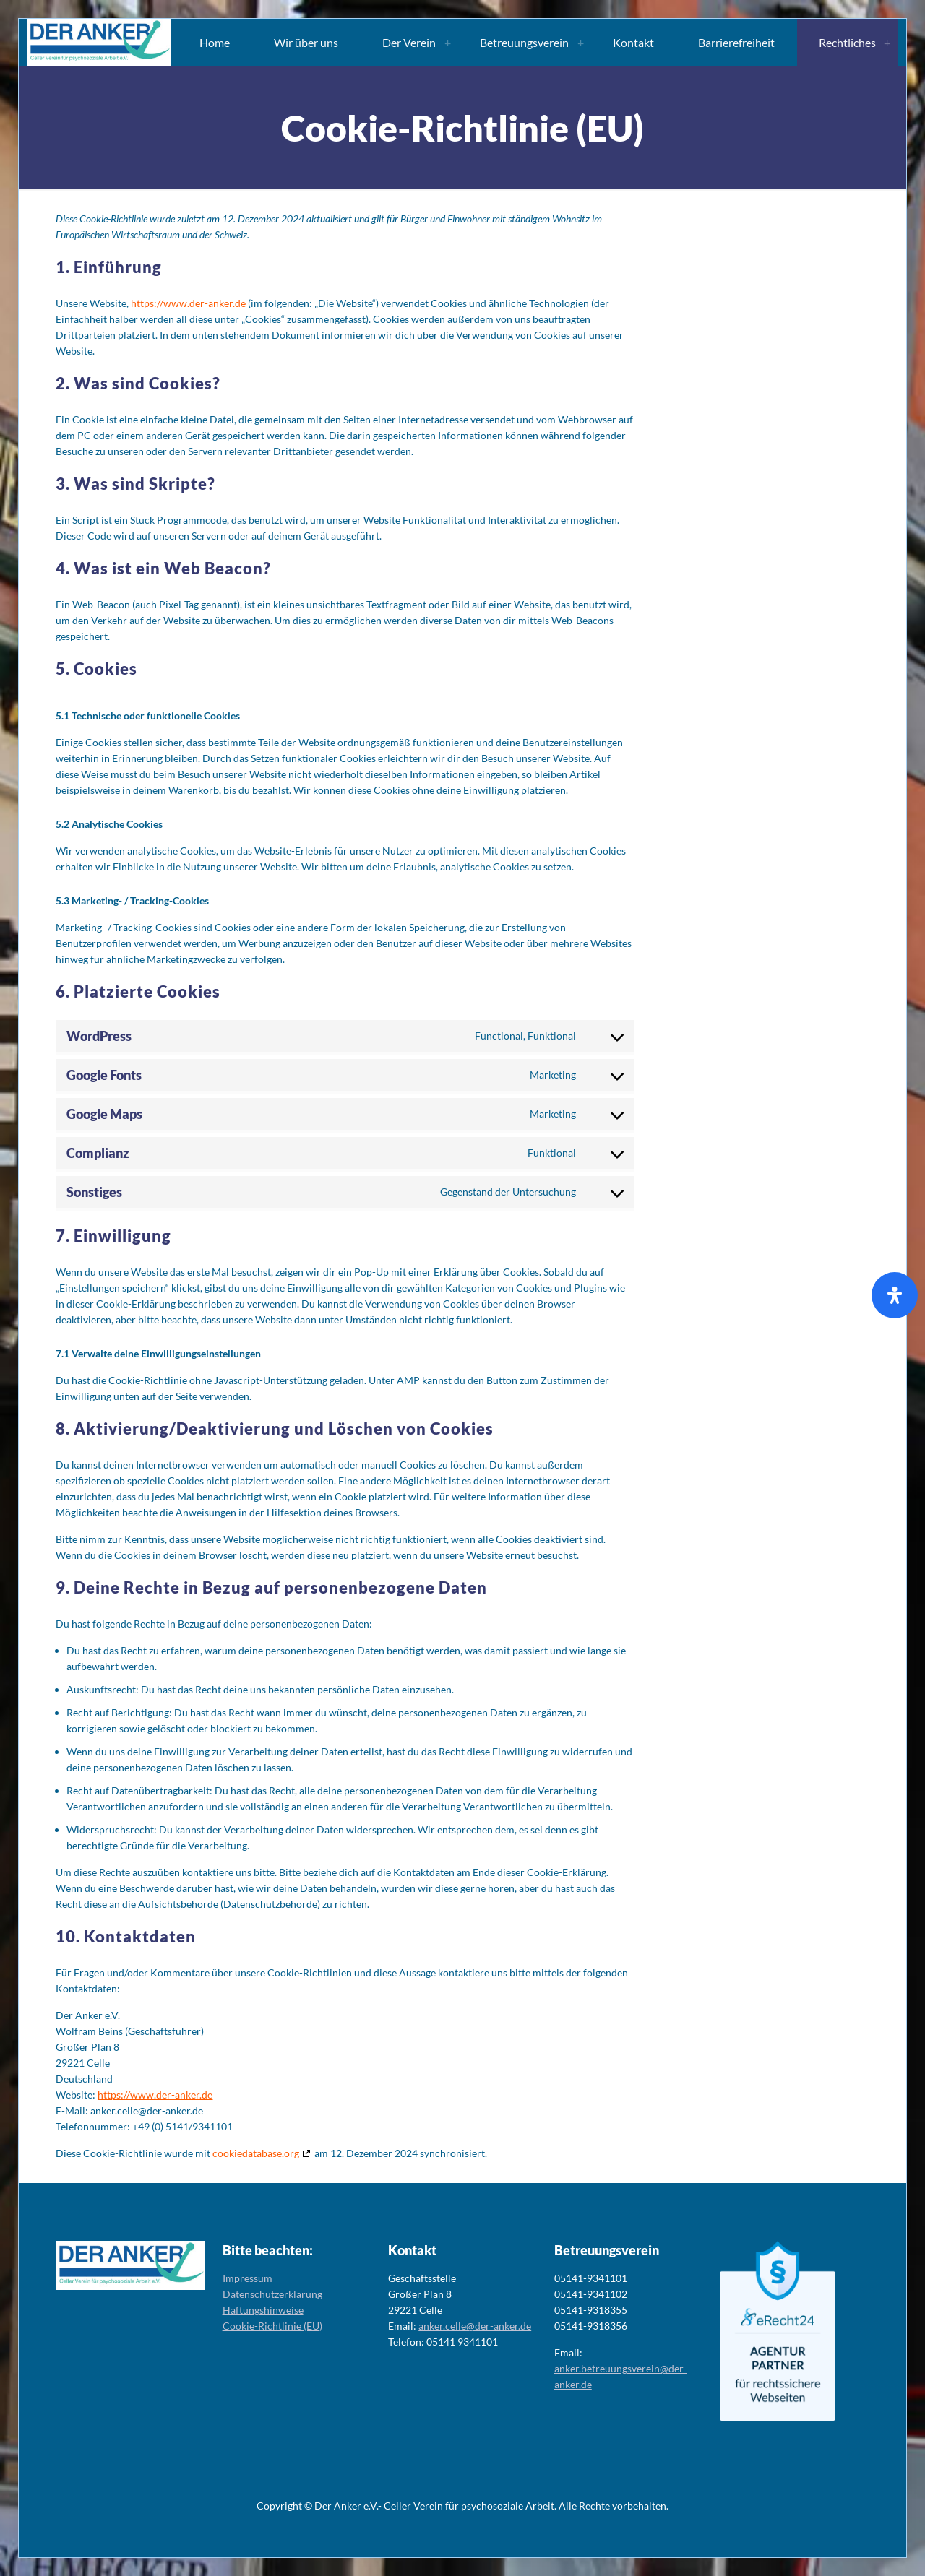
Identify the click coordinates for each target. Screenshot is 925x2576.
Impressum (247, 2278)
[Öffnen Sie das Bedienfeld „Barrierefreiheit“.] (895, 1295)
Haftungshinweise (263, 2310)
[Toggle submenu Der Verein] (447, 42)
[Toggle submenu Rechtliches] (886, 42)
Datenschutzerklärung (272, 2294)
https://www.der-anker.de (188, 303)
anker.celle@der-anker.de (474, 2326)
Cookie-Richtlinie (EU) (272, 2326)
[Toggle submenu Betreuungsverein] (580, 42)
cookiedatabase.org (255, 2153)
